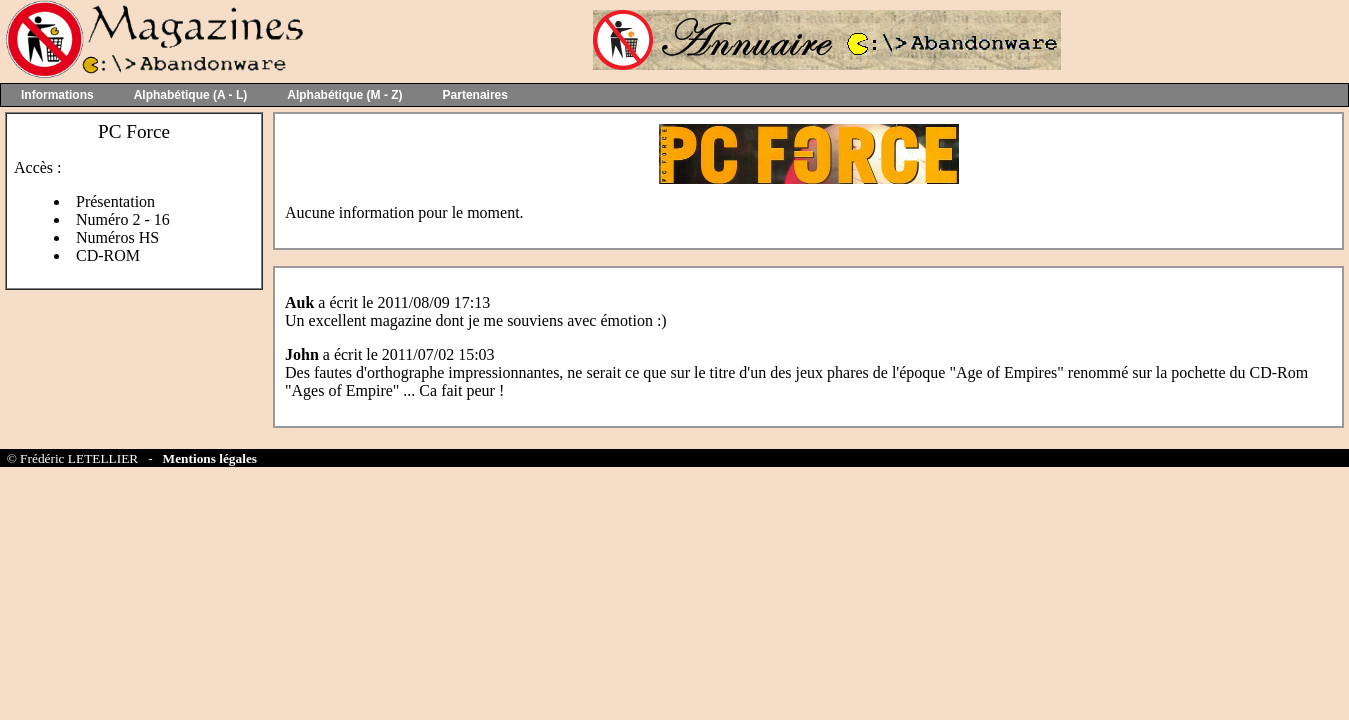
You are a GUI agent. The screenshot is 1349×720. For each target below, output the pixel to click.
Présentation (115, 201)
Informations (57, 95)
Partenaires (475, 95)
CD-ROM (108, 255)
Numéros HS (117, 237)
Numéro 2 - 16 (123, 219)
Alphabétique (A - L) (191, 95)
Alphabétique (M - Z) (344, 95)
